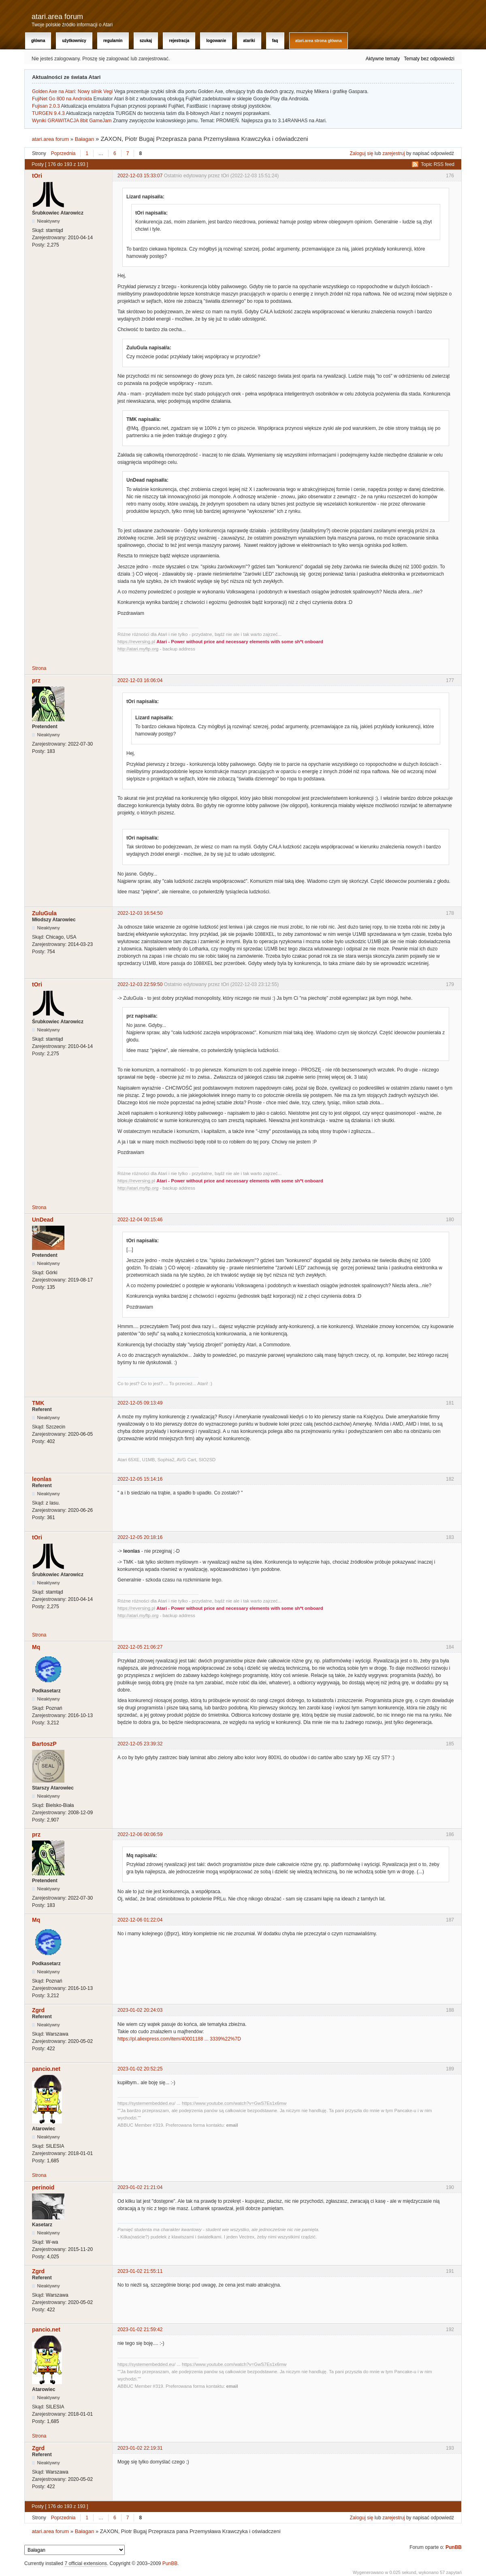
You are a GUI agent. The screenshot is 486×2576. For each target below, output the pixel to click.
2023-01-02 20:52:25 (139, 2069)
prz (36, 680)
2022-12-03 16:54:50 (139, 913)
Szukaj (146, 40)
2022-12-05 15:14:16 (139, 1479)
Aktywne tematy (383, 59)
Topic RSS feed (437, 164)
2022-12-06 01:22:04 (139, 1920)
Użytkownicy (74, 40)
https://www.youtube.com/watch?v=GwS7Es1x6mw (234, 2103)
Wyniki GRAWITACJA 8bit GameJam (72, 120)
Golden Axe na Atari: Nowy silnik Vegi (72, 91)
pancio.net (46, 2069)
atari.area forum (57, 17)
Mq (36, 1647)
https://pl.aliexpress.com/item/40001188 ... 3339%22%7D (179, 2039)
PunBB (454, 2547)
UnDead (42, 1219)
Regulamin (113, 40)
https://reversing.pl (136, 641)
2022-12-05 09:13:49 (139, 1403)
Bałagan (84, 139)
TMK (38, 1403)
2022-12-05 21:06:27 (139, 1647)
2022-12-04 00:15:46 (139, 1219)
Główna (38, 40)
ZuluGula (44, 913)
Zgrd (38, 2010)
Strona (39, 668)
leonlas (41, 1479)
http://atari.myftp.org (137, 648)
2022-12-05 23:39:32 (139, 1744)
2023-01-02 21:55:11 (139, 2271)
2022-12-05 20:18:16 (139, 1537)
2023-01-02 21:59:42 (139, 2329)
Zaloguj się (361, 153)
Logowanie (216, 40)
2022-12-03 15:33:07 (139, 176)
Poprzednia (63, 153)
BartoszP (44, 1744)
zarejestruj (393, 153)
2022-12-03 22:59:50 (139, 984)
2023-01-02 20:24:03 (139, 2010)
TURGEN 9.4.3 (48, 113)
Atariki (249, 40)
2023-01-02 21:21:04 (139, 2187)
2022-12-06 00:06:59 (139, 1834)
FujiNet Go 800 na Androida (62, 99)
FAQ (275, 40)
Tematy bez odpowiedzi (429, 59)
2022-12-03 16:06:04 (139, 680)
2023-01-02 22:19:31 (139, 2448)
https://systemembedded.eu (145, 2103)
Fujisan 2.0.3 (46, 106)
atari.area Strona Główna (318, 40)
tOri (37, 175)
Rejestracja (179, 40)
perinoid (43, 2187)
